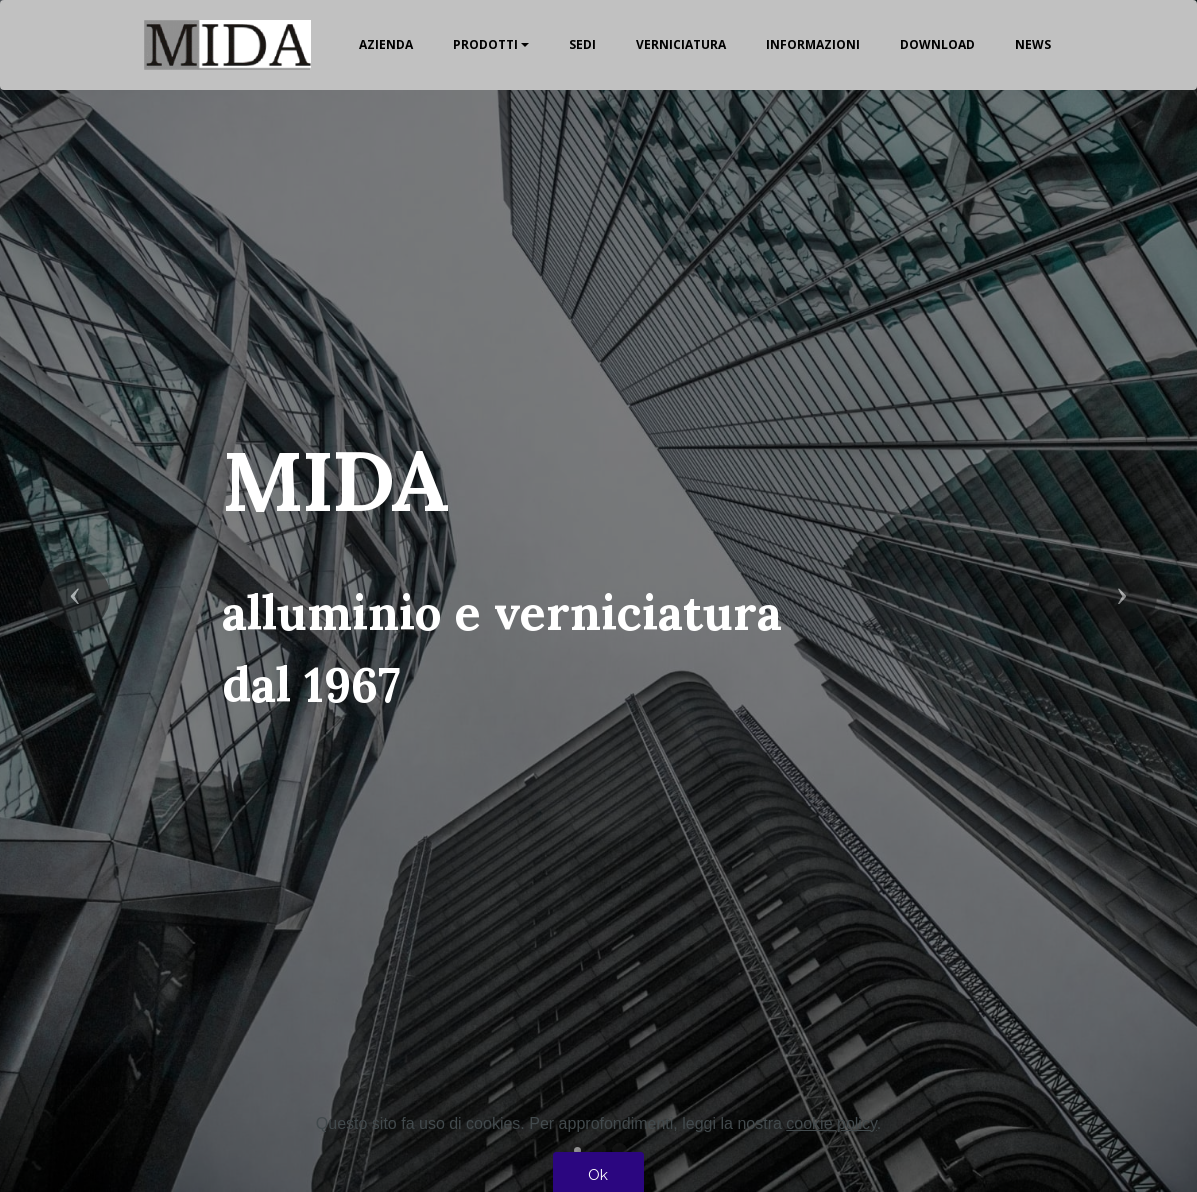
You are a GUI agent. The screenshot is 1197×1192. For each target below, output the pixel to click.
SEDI (582, 44)
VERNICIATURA (681, 44)
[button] (75, 596)
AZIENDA (386, 44)
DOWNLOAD (937, 44)
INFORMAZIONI (813, 44)
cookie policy (831, 1148)
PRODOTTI (485, 44)
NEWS (1033, 44)
